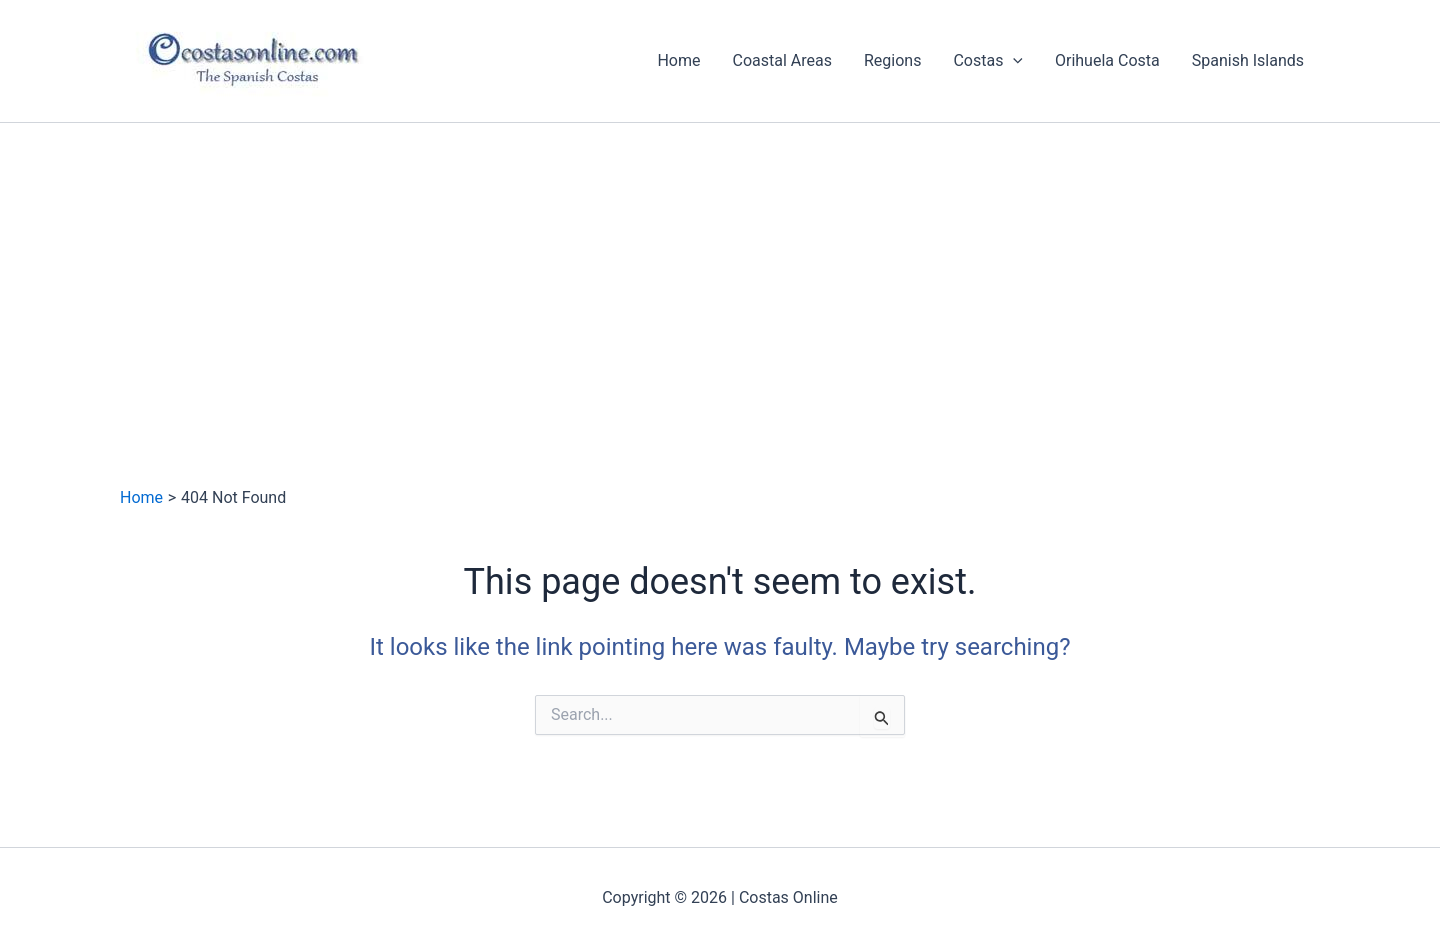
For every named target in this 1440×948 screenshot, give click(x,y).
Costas (988, 61)
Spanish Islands (1248, 60)
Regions (892, 60)
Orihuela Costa (1107, 60)
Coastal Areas (782, 60)
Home (678, 60)
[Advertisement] (720, 273)
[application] (1013, 61)
